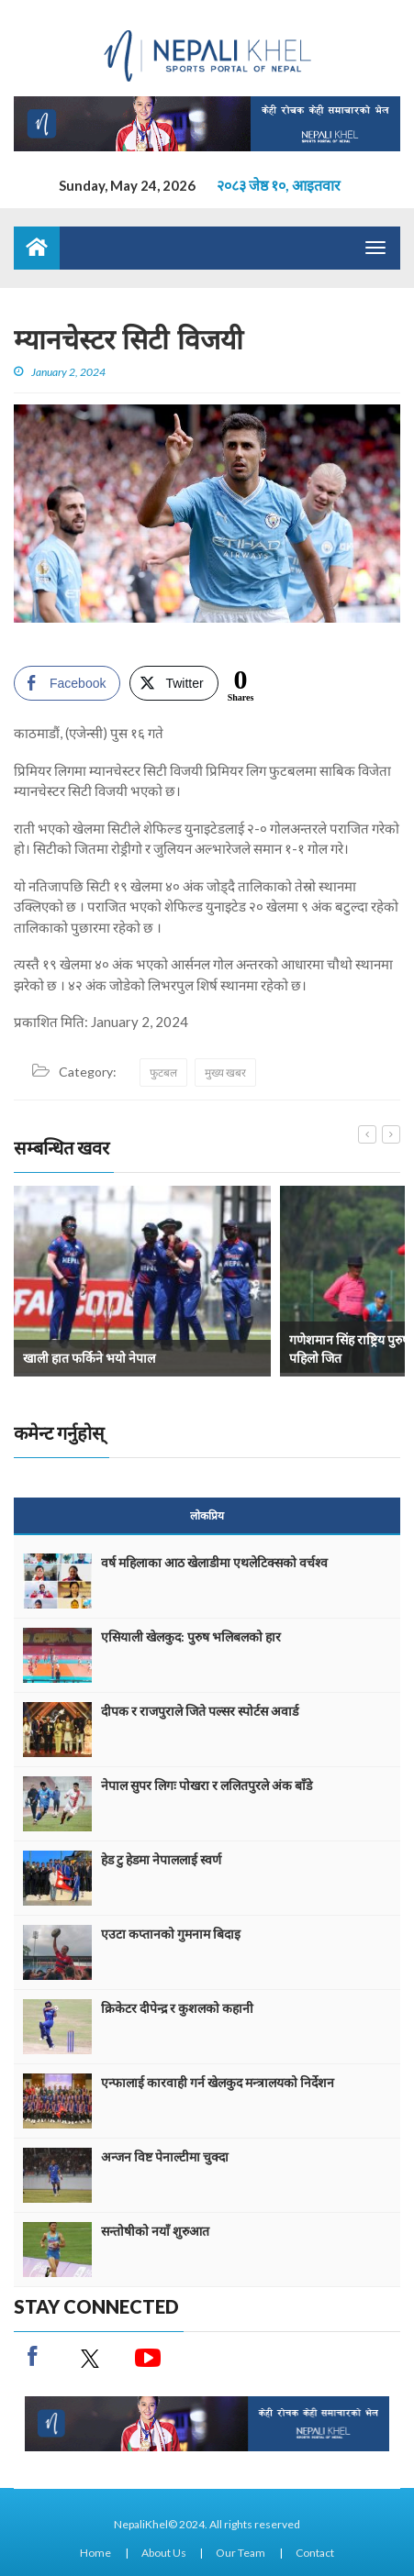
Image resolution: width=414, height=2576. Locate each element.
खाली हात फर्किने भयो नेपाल (89, 1357)
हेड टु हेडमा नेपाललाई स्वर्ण (161, 1859)
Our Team (240, 2552)
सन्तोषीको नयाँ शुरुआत (155, 2231)
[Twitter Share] (173, 683)
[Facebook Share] (67, 683)
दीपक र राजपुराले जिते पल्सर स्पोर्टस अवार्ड (199, 1711)
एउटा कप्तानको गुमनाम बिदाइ (171, 1933)
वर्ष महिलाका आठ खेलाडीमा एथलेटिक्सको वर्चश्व (214, 1562)
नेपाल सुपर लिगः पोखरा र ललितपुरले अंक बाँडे (206, 1785)
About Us (163, 2552)
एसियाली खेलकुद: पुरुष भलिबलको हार (191, 1636)
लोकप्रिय (207, 1515)
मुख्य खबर (225, 1072)
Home (95, 2552)
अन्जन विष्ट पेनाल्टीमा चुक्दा (165, 2156)
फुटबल (163, 1072)
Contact (315, 2552)
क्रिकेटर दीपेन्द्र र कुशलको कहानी (177, 2008)
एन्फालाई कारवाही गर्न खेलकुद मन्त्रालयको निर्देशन (217, 2082)
